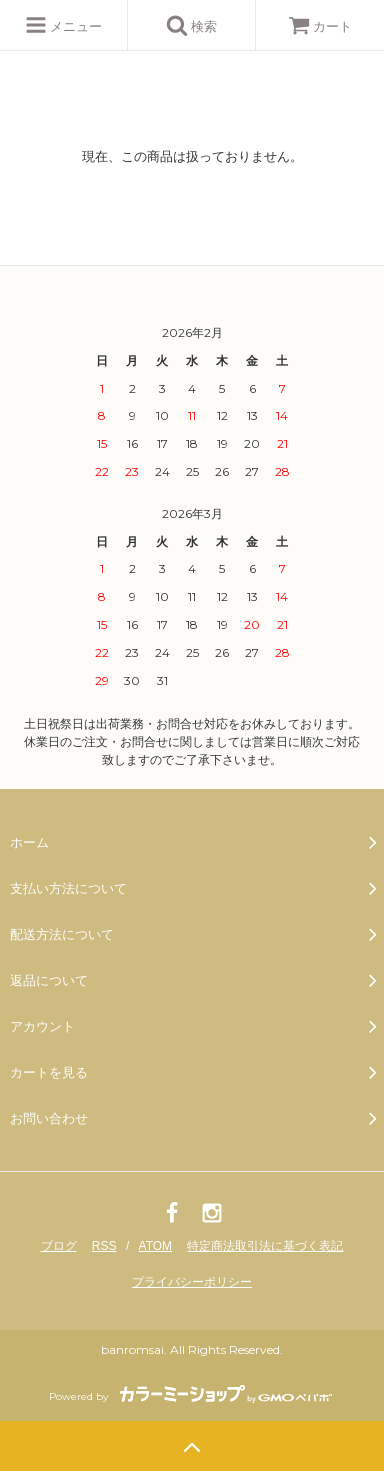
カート (320, 26)
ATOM (156, 1246)
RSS (104, 1246)
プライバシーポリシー (192, 1282)
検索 (192, 25)
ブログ (59, 1246)
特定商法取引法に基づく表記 (265, 1246)
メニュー (64, 25)
